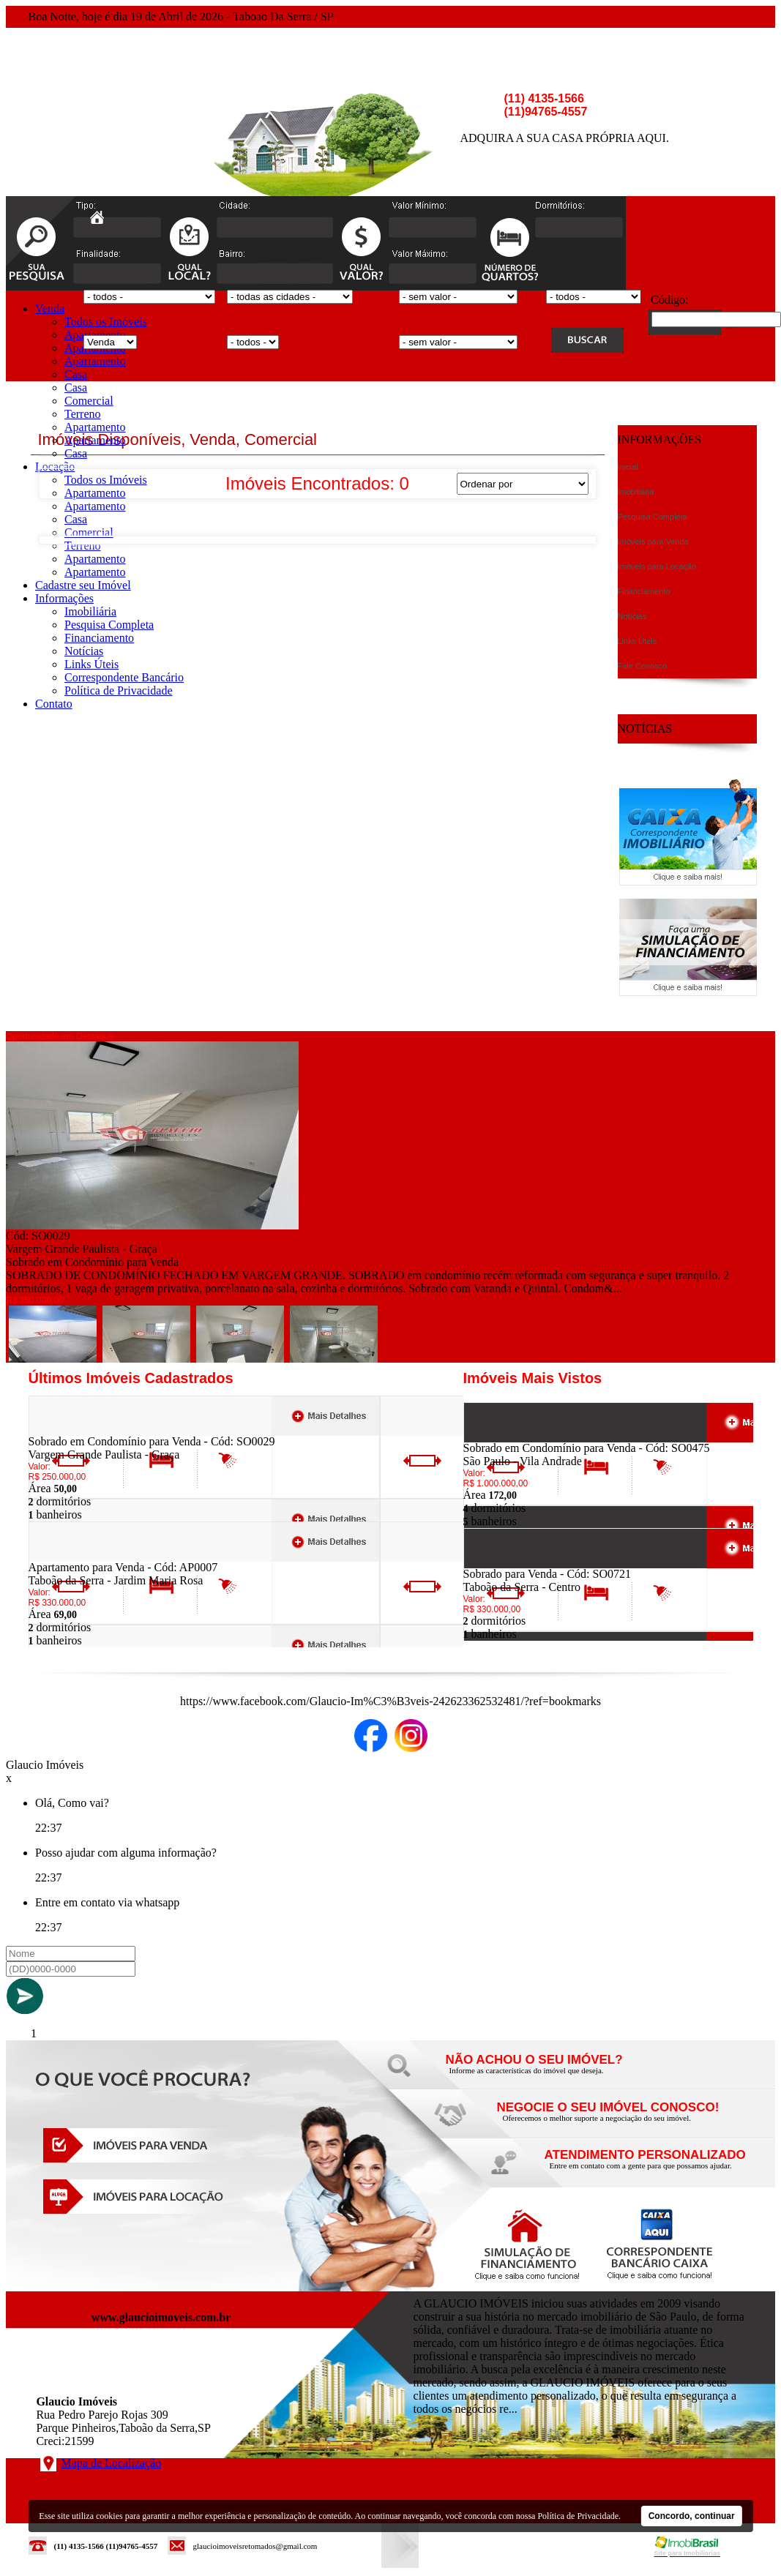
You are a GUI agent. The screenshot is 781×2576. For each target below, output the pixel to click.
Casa (75, 374)
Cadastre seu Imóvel (83, 585)
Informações (64, 598)
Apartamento (95, 361)
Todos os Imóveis (105, 321)
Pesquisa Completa (109, 624)
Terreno (82, 414)
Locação (55, 466)
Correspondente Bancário (124, 677)
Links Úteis (91, 664)
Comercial (88, 400)
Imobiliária (90, 611)
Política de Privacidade (118, 690)
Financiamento (99, 638)
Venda (49, 308)
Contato (53, 703)
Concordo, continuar (692, 2516)
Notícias (83, 651)
